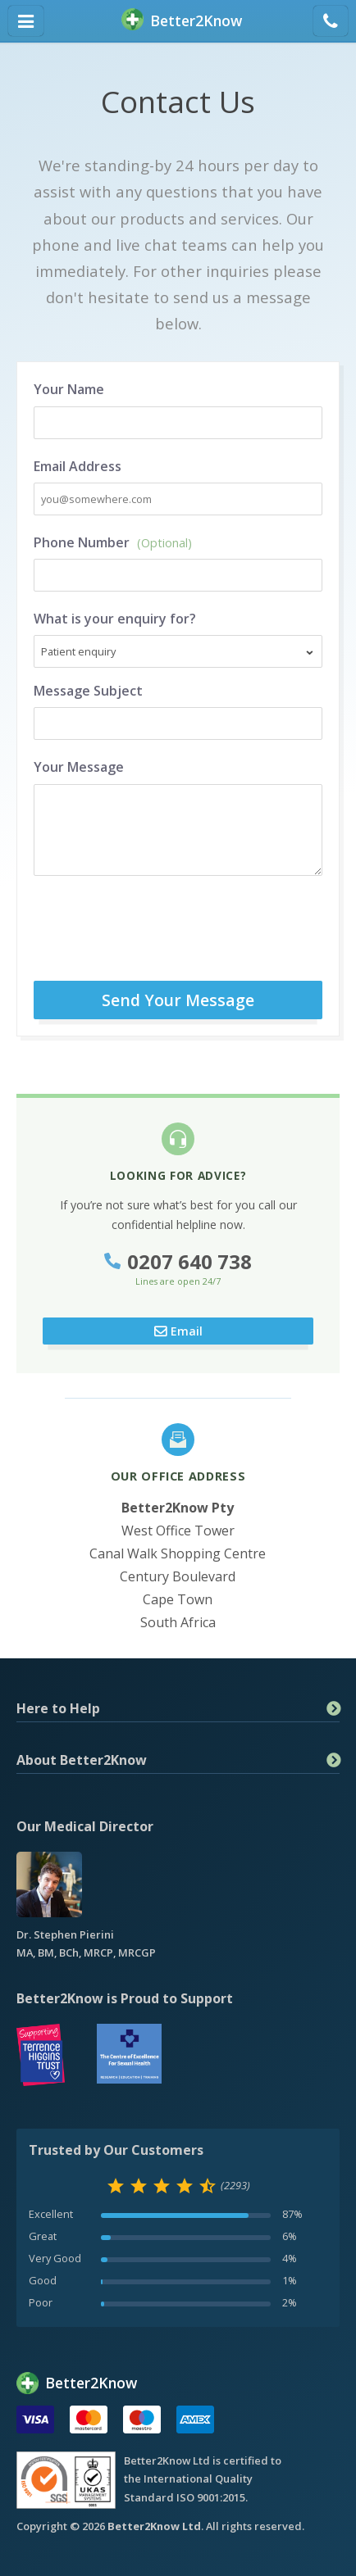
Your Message (79, 767)
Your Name (69, 389)
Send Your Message (178, 1000)
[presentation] (197, 924)
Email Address (77, 466)
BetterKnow (181, 21)
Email (187, 1331)
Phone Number (113, 542)
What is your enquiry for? (115, 619)
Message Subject (88, 691)
